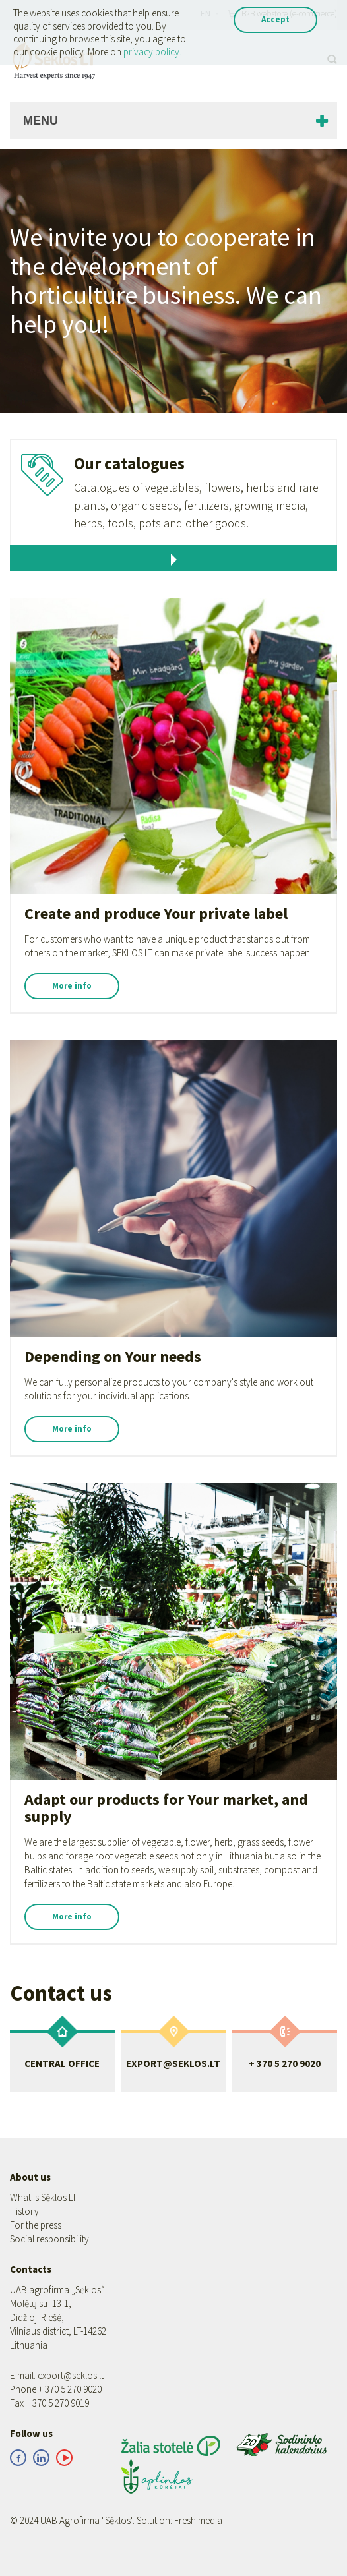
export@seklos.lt (71, 2375)
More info (72, 985)
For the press (35, 2225)
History (24, 2211)
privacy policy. (152, 51)
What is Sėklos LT (43, 2197)
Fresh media (198, 2520)
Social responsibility (49, 2239)
